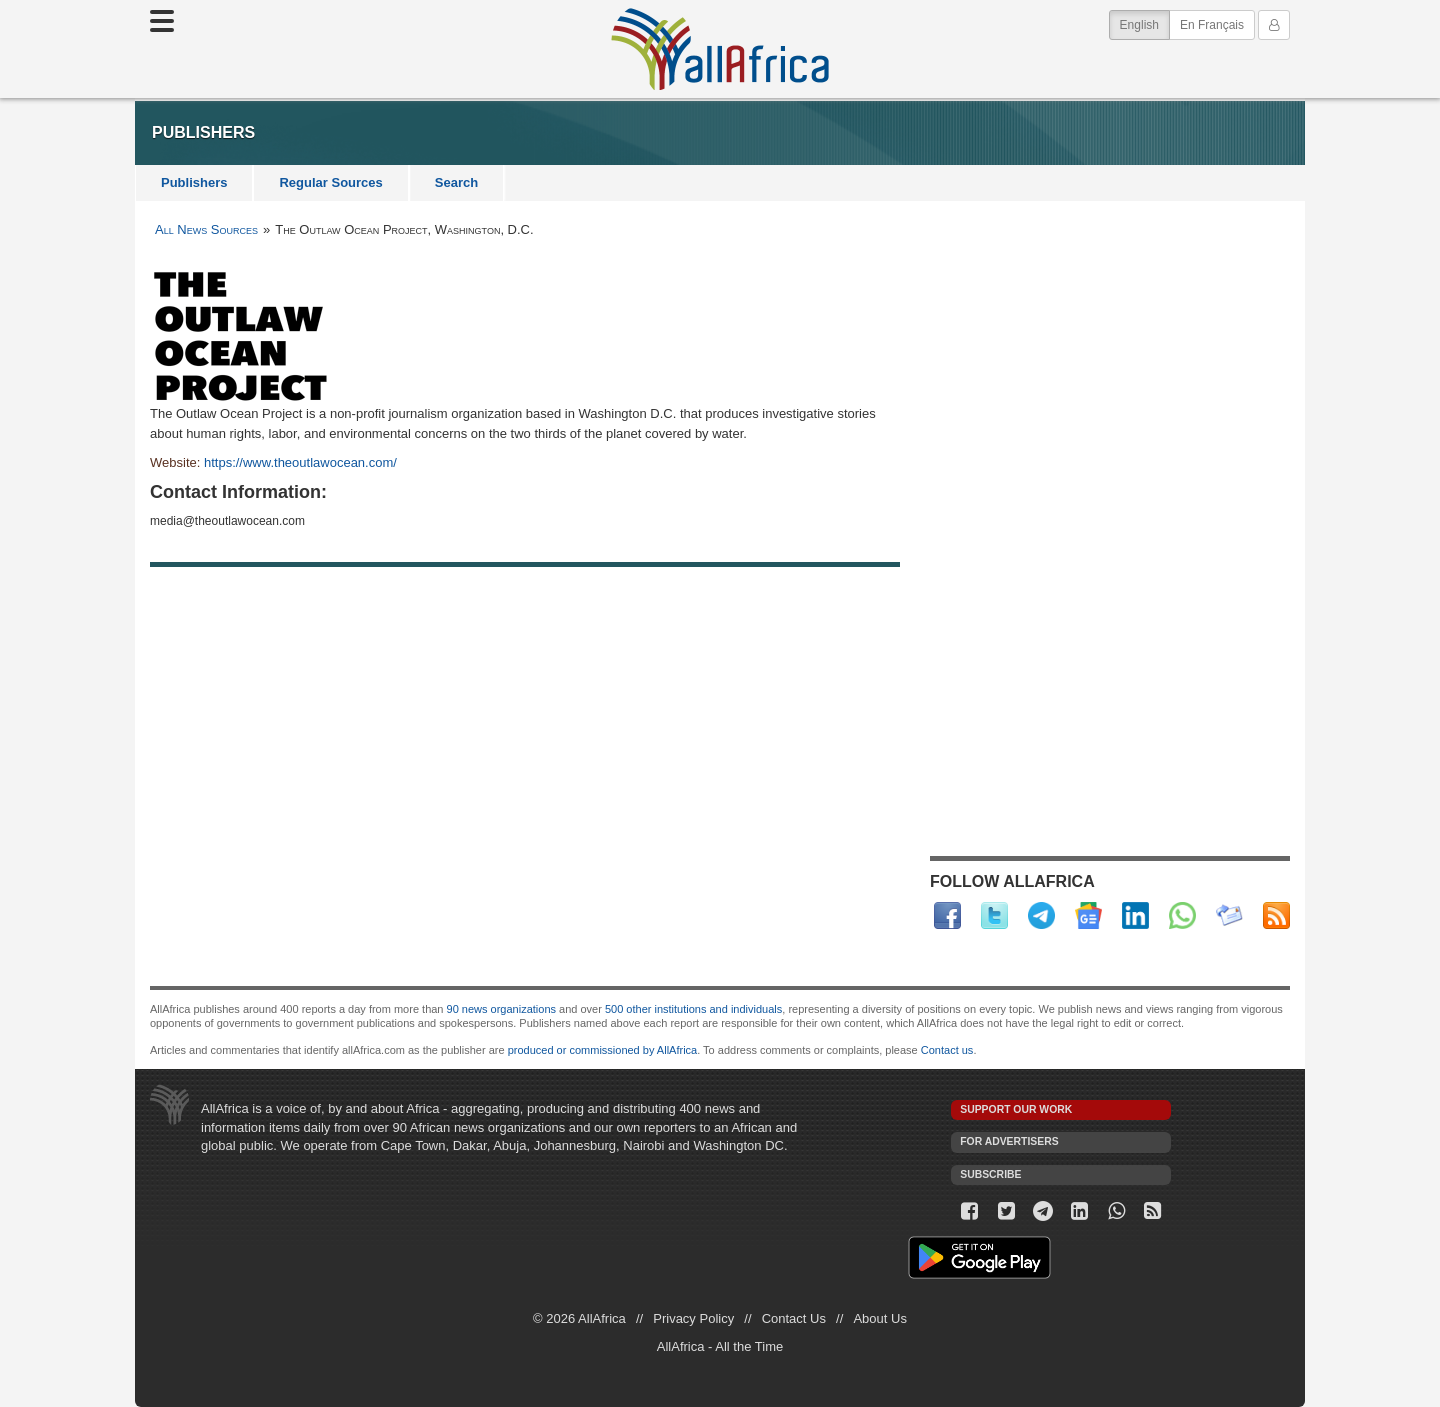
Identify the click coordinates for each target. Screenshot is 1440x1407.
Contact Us (794, 1318)
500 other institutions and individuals (693, 1009)
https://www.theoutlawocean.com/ (300, 462)
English (1145, 23)
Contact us (947, 1050)
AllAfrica (720, 49)
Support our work (1016, 1109)
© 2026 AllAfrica (579, 1318)
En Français (1212, 25)
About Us (879, 1318)
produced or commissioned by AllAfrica (603, 1050)
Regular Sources (330, 182)
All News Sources (206, 229)
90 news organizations (501, 1009)
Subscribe (990, 1174)
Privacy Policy (693, 1318)
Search (456, 182)
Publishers (194, 182)
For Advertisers (1009, 1141)
